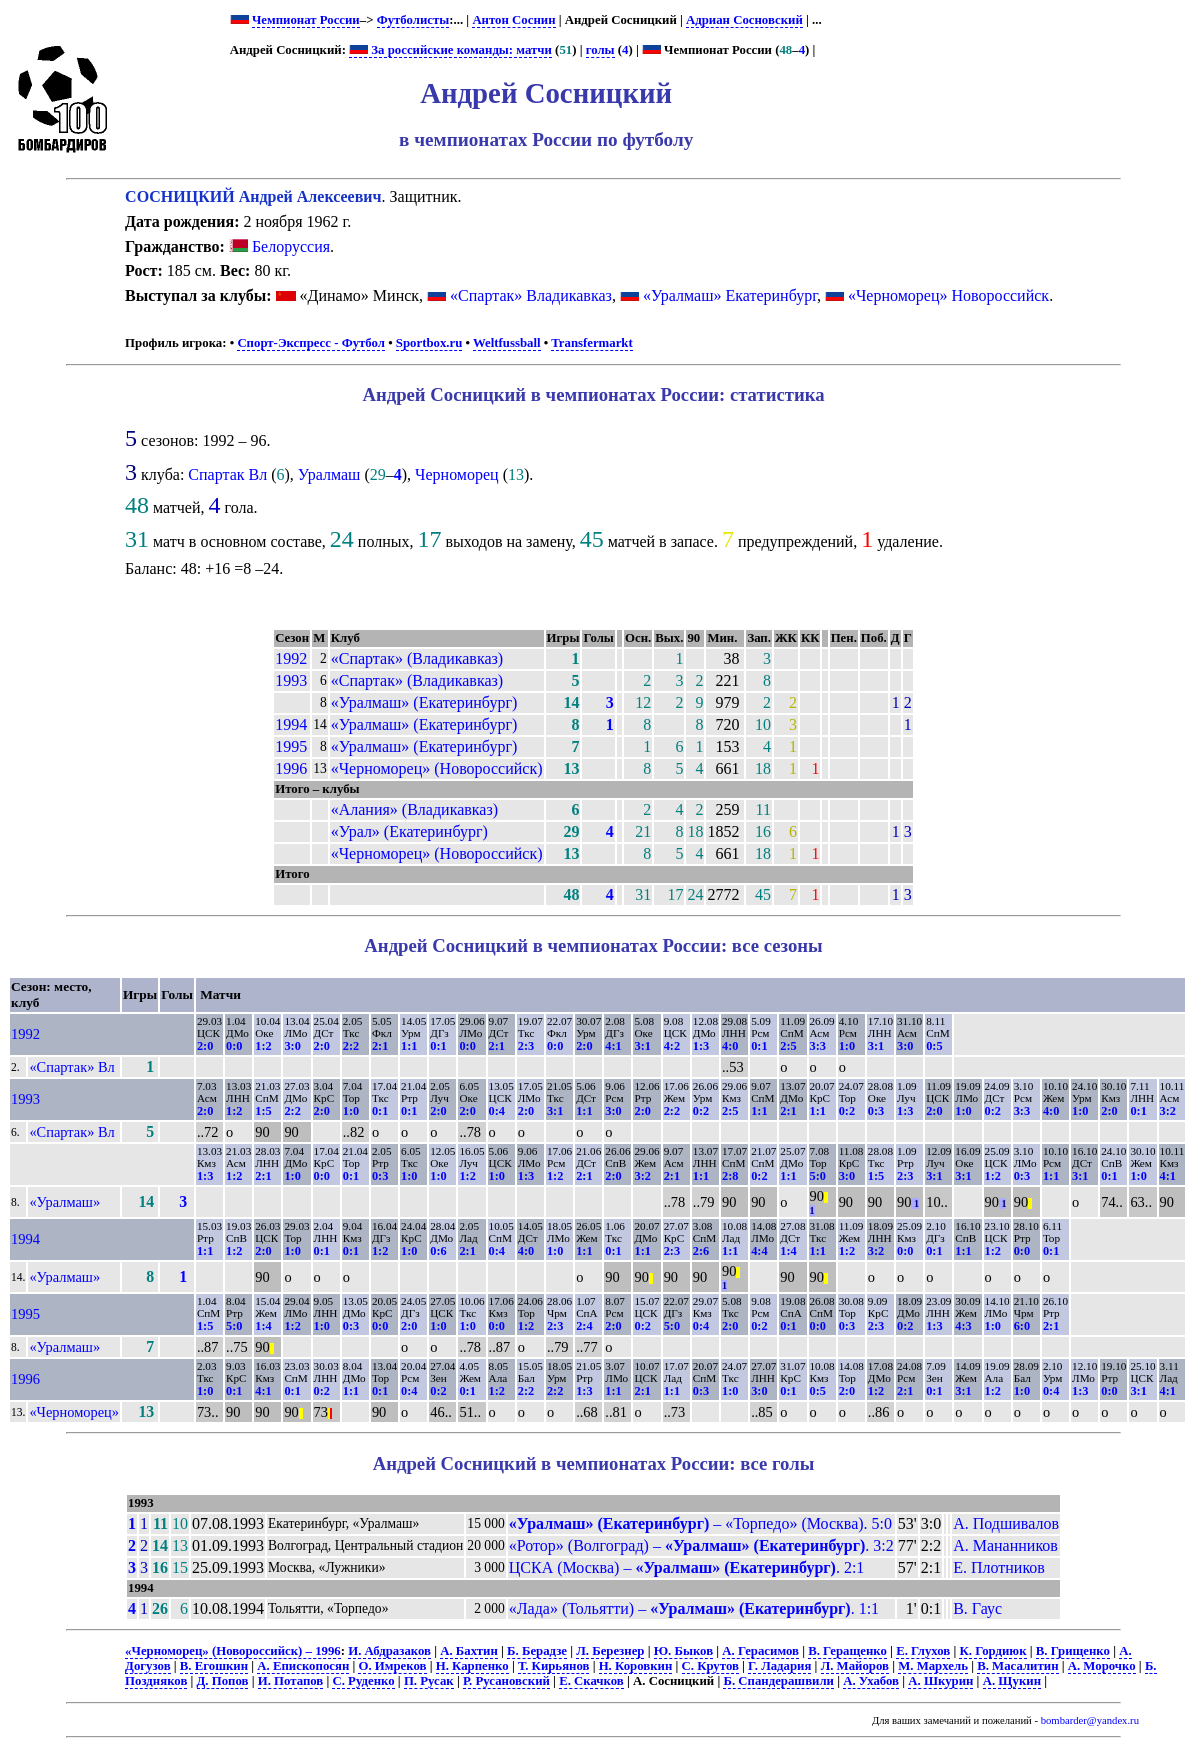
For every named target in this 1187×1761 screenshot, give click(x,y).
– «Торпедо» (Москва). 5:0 (700, 1523)
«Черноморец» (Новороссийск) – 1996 (233, 1651)
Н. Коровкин (636, 1666)
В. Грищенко (1073, 1651)
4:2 (672, 1046)
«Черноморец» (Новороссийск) (437, 768)
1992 (291, 658)
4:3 (963, 1326)
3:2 (1168, 1111)
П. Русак (429, 1681)
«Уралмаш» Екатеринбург (730, 295)
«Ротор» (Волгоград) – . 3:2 (701, 1545)
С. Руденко (363, 1681)
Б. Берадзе (537, 1651)
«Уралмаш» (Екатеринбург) (424, 702)
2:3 (526, 1046)
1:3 (701, 1046)
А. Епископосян (303, 1666)
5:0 (818, 1176)
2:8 (730, 1176)
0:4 (497, 1111)
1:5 (263, 1111)
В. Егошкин (214, 1666)
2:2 (351, 1046)
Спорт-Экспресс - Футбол (311, 343)
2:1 (380, 1046)
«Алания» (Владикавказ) (414, 809)
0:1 (438, 1046)
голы (600, 50)
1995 (291, 746)
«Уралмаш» (64, 1202)
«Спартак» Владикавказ (531, 295)
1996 (291, 768)
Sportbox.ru (429, 343)
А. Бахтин (469, 1651)
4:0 (730, 1046)
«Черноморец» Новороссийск (948, 295)
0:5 (934, 1046)
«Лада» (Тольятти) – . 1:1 (694, 1608)
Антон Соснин (513, 20)
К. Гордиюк (992, 1651)
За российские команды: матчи (450, 50)
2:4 (584, 1326)
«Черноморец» (74, 1412)
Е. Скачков (591, 1681)
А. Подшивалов (1006, 1523)
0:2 (701, 1111)
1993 (291, 680)
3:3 (818, 1046)
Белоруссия (279, 246)
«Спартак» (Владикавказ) (417, 658)
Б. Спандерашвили (778, 1681)
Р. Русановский (506, 1681)
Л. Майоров (855, 1666)
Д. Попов (223, 1681)
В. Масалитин (1017, 1666)
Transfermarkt (592, 343)
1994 (291, 724)
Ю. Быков (683, 1651)
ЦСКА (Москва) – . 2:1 (687, 1567)
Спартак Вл (227, 474)
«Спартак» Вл (71, 1067)
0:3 (876, 1111)
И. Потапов (291, 1681)
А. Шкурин (940, 1681)
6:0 (1022, 1326)
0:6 (438, 1251)
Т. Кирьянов (553, 1666)
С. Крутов (710, 1666)
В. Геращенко (847, 1651)
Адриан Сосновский (744, 20)
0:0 (234, 1046)
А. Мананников (1005, 1545)
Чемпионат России (306, 20)
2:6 (701, 1251)
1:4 (788, 1251)
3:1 (642, 1046)
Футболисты (413, 20)
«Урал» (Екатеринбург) (409, 831)
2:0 (205, 1046)
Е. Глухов (923, 1651)
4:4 (759, 1251)
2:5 (788, 1046)
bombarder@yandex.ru (1090, 1720)
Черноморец (457, 474)
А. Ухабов (871, 1681)
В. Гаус (977, 1608)
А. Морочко (1102, 1666)
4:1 (613, 1046)
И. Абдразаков (389, 1651)
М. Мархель (933, 1666)
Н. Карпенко (472, 1666)
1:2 (263, 1046)
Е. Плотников (999, 1567)
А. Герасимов (760, 1651)
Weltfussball (507, 343)
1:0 (847, 1046)
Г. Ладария (779, 1666)
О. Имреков (392, 1666)
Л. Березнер (610, 1651)
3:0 (292, 1046)
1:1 (409, 1046)
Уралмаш (329, 474)
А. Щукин (1012, 1681)
